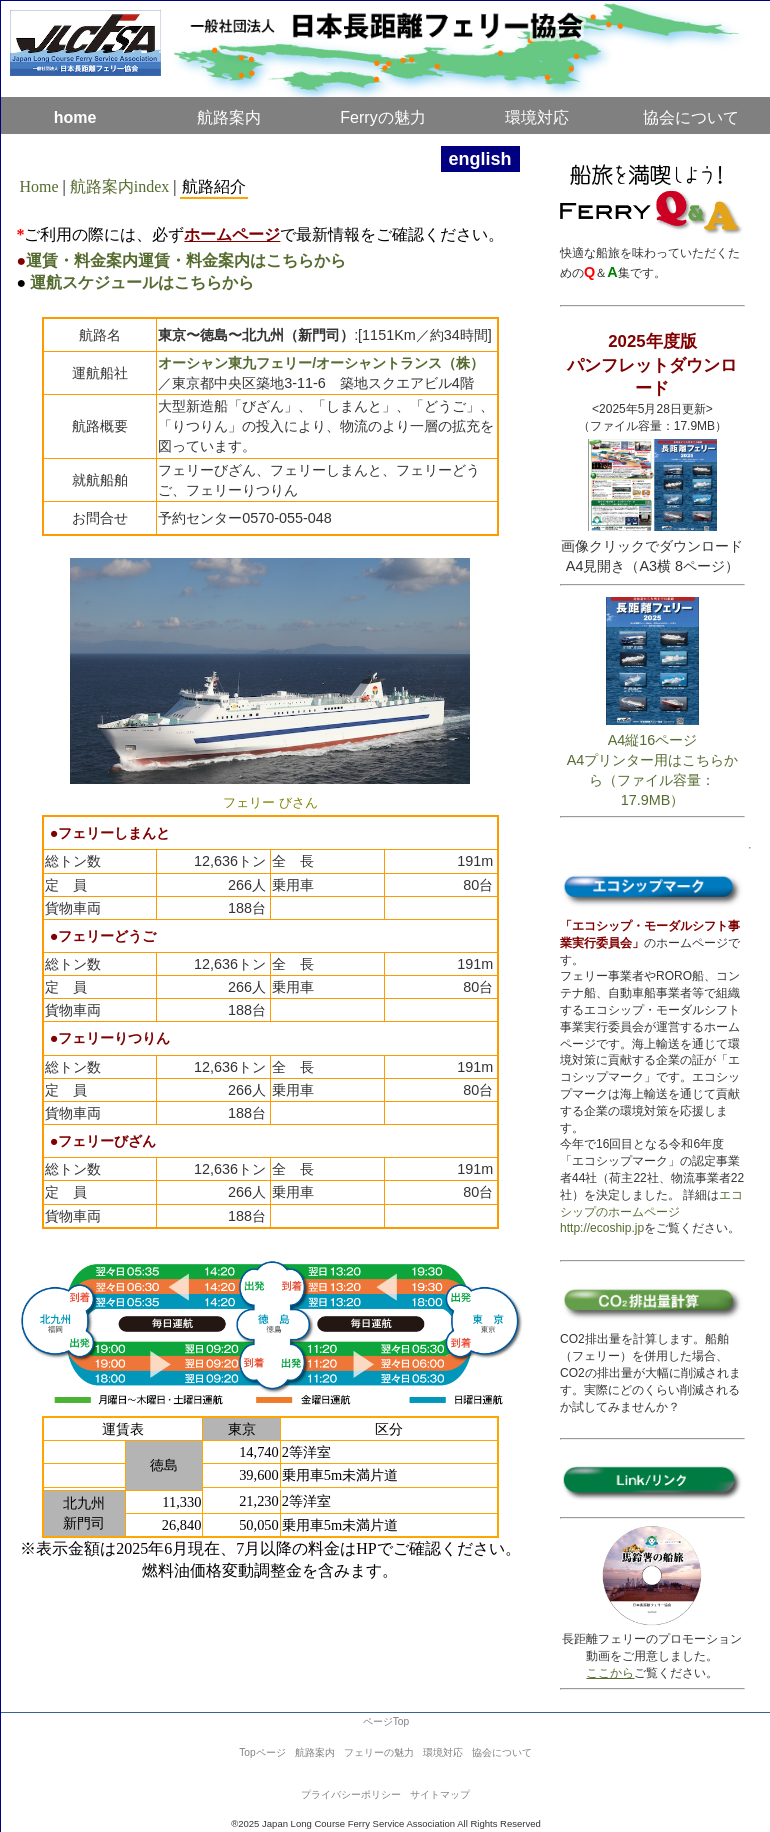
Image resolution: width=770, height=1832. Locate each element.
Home (38, 186)
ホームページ (232, 234)
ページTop (386, 1721)
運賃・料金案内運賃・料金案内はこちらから (186, 260)
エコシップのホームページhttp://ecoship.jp (651, 1212)
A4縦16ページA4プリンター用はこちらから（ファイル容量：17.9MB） (653, 760)
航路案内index (120, 186)
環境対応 (537, 117)
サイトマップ (440, 1794)
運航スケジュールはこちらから (142, 282)
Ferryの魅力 (382, 117)
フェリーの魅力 (379, 1752)
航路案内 (229, 117)
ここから (610, 1673)
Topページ (262, 1752)
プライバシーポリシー (351, 1794)
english (480, 159)
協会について (502, 1752)
